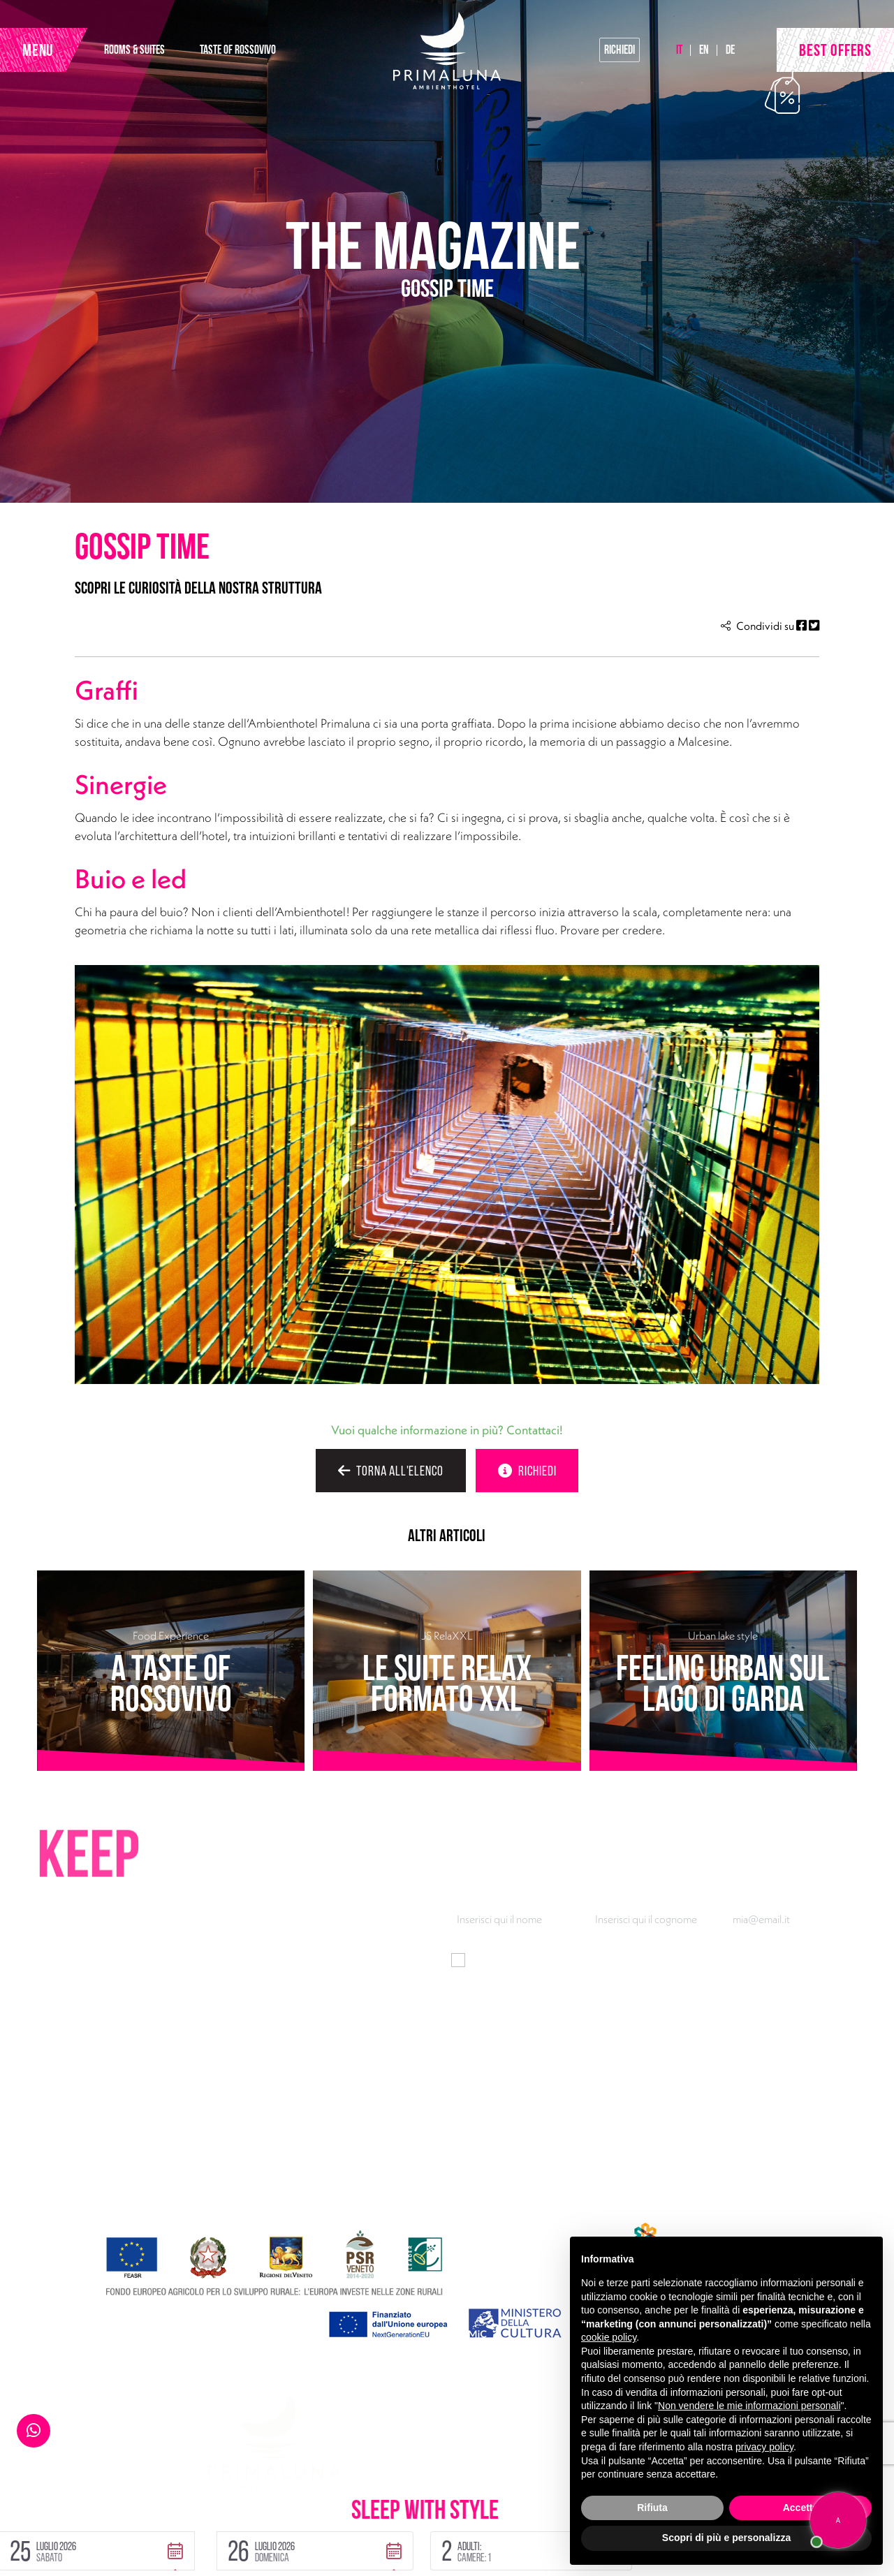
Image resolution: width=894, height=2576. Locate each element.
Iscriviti (829, 2009)
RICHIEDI (527, 1470)
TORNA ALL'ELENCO (391, 1470)
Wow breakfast (610, 2173)
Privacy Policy (67, 2527)
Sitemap (222, 2527)
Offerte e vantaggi (390, 2195)
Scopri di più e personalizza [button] (726, 2537)
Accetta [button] (801, 2507)
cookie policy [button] (608, 2337)
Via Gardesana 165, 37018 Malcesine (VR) (160, 2128)
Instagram (193, 2195)
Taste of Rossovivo (391, 2151)
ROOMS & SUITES (134, 49)
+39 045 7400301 (106, 2151)
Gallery (593, 2195)
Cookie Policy (151, 2527)
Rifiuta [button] (652, 2507)
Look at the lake (611, 2151)
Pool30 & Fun (607, 2128)
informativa (653, 1959)
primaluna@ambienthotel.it (127, 2173)
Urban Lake (374, 2173)
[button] (207, 2495)
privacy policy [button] (764, 2446)
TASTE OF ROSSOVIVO (238, 49)
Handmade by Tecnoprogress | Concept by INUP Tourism (170, 2554)
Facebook (141, 2195)
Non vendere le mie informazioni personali (749, 2405)
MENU (38, 50)
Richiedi (619, 49)
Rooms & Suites (384, 2128)
